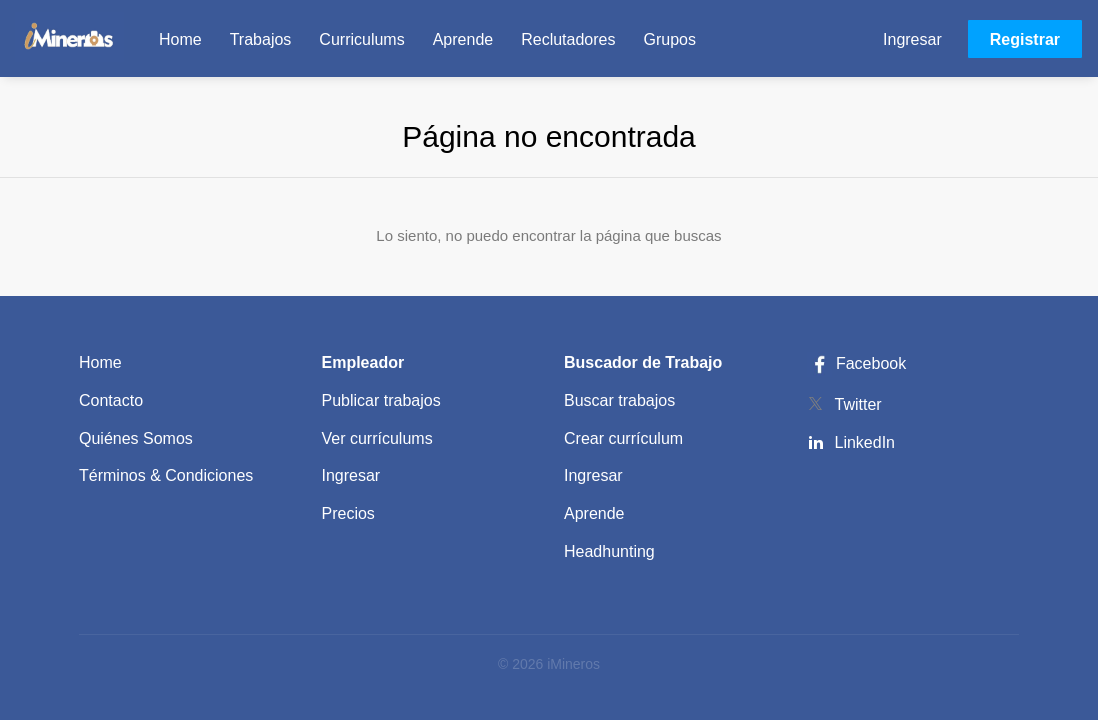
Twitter (858, 404)
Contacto (111, 400)
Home (100, 362)
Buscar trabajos (619, 400)
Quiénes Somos (136, 438)
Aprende (594, 513)
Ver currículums (377, 438)
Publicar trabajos (381, 400)
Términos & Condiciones (166, 475)
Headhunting (609, 551)
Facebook (857, 363)
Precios (348, 513)
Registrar (1025, 39)
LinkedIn (865, 442)
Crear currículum (623, 438)
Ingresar (912, 39)
